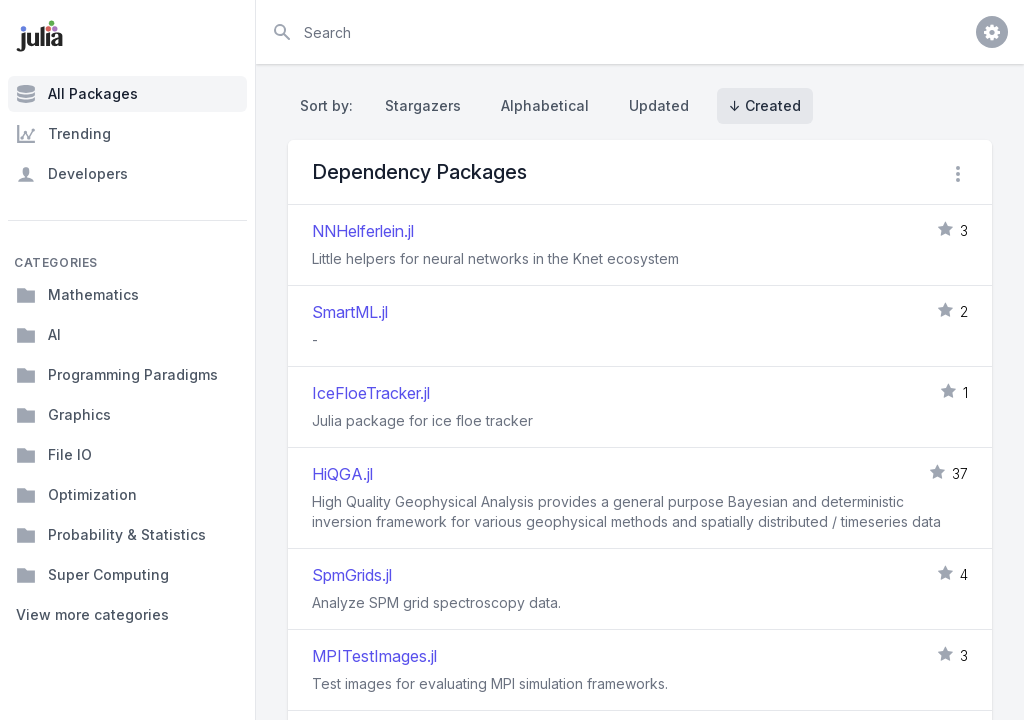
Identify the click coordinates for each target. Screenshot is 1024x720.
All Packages (77, 94)
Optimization (76, 495)
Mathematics (77, 295)
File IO (54, 455)
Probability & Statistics (111, 535)
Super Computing (92, 575)
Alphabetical (545, 105)
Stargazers (423, 105)
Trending (63, 134)
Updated (659, 105)
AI (38, 335)
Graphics (63, 415)
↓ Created (765, 105)
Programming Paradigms (117, 375)
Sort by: (330, 105)
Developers (72, 174)
